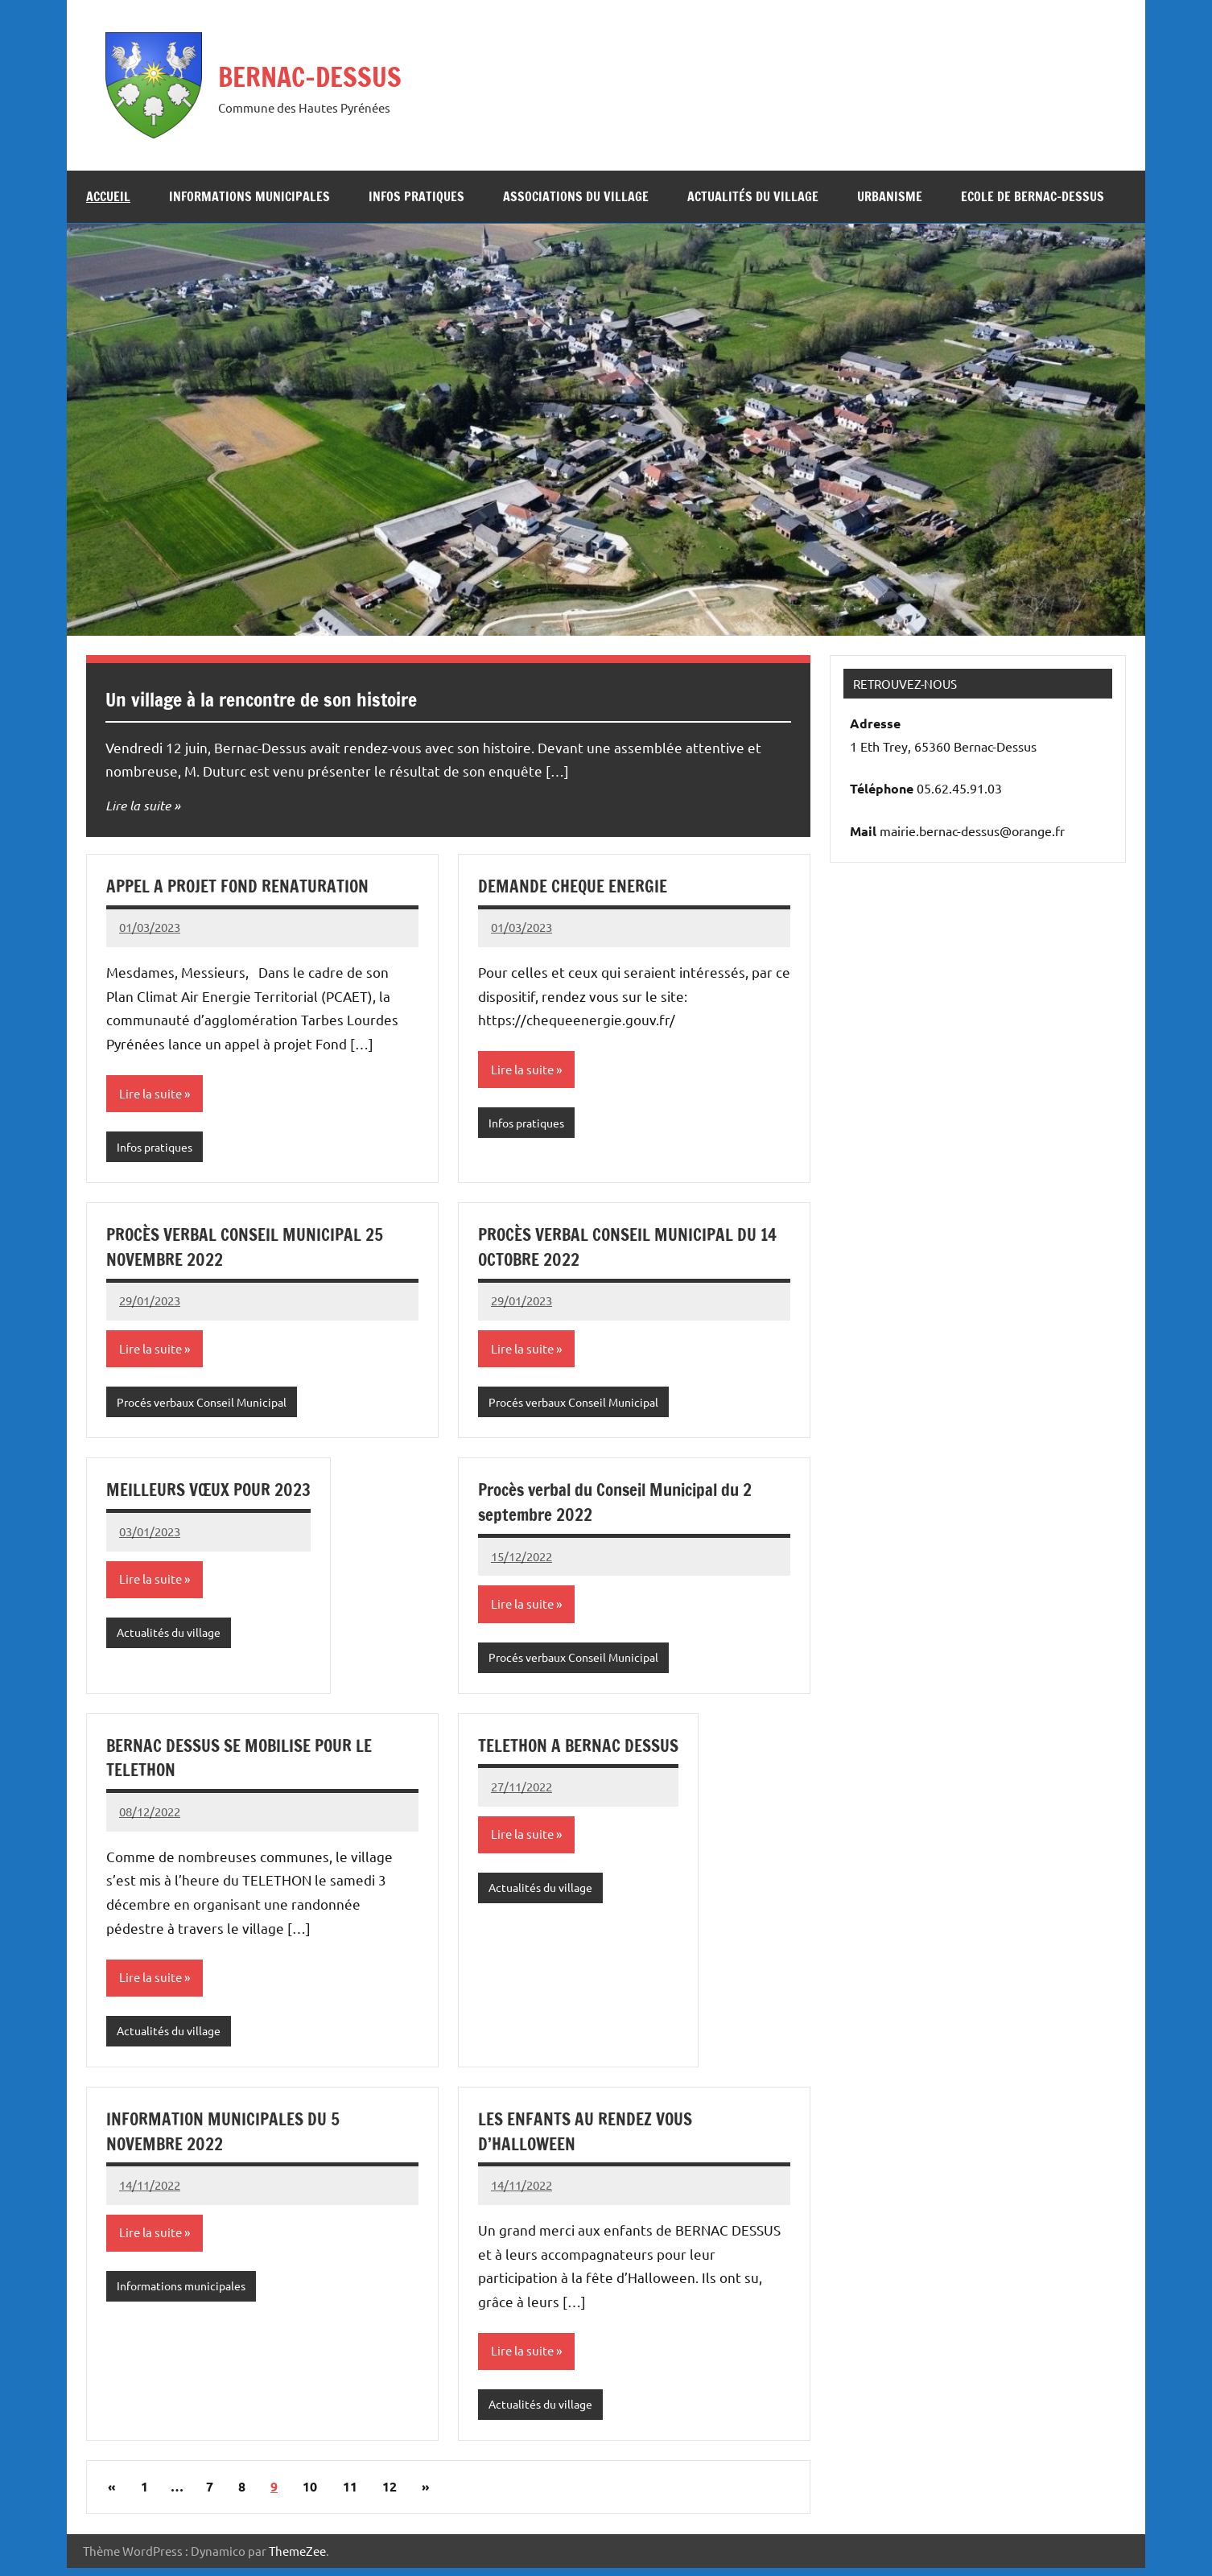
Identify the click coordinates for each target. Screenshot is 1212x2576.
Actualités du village (752, 196)
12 (389, 2495)
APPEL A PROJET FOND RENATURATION (242, 885)
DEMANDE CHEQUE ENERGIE (576, 885)
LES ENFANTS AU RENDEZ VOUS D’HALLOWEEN (590, 2137)
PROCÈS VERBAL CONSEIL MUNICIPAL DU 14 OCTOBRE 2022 (633, 1248)
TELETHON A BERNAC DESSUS (583, 1749)
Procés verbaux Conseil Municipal (208, 1404)
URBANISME (889, 196)
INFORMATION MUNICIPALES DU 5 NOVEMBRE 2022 (226, 2137)
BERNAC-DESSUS (328, 74)
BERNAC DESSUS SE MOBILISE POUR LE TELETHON (245, 1762)
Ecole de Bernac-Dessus (1032, 196)
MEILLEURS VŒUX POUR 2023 (212, 1492)
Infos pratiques (416, 196)
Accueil (108, 196)
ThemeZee (297, 2558)
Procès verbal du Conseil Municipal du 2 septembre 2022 (623, 1505)
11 (350, 2495)
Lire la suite (140, 805)
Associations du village (576, 196)
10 (310, 2495)
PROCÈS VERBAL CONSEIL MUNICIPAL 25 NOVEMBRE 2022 (249, 1248)
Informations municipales (249, 196)
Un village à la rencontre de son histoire (291, 698)
